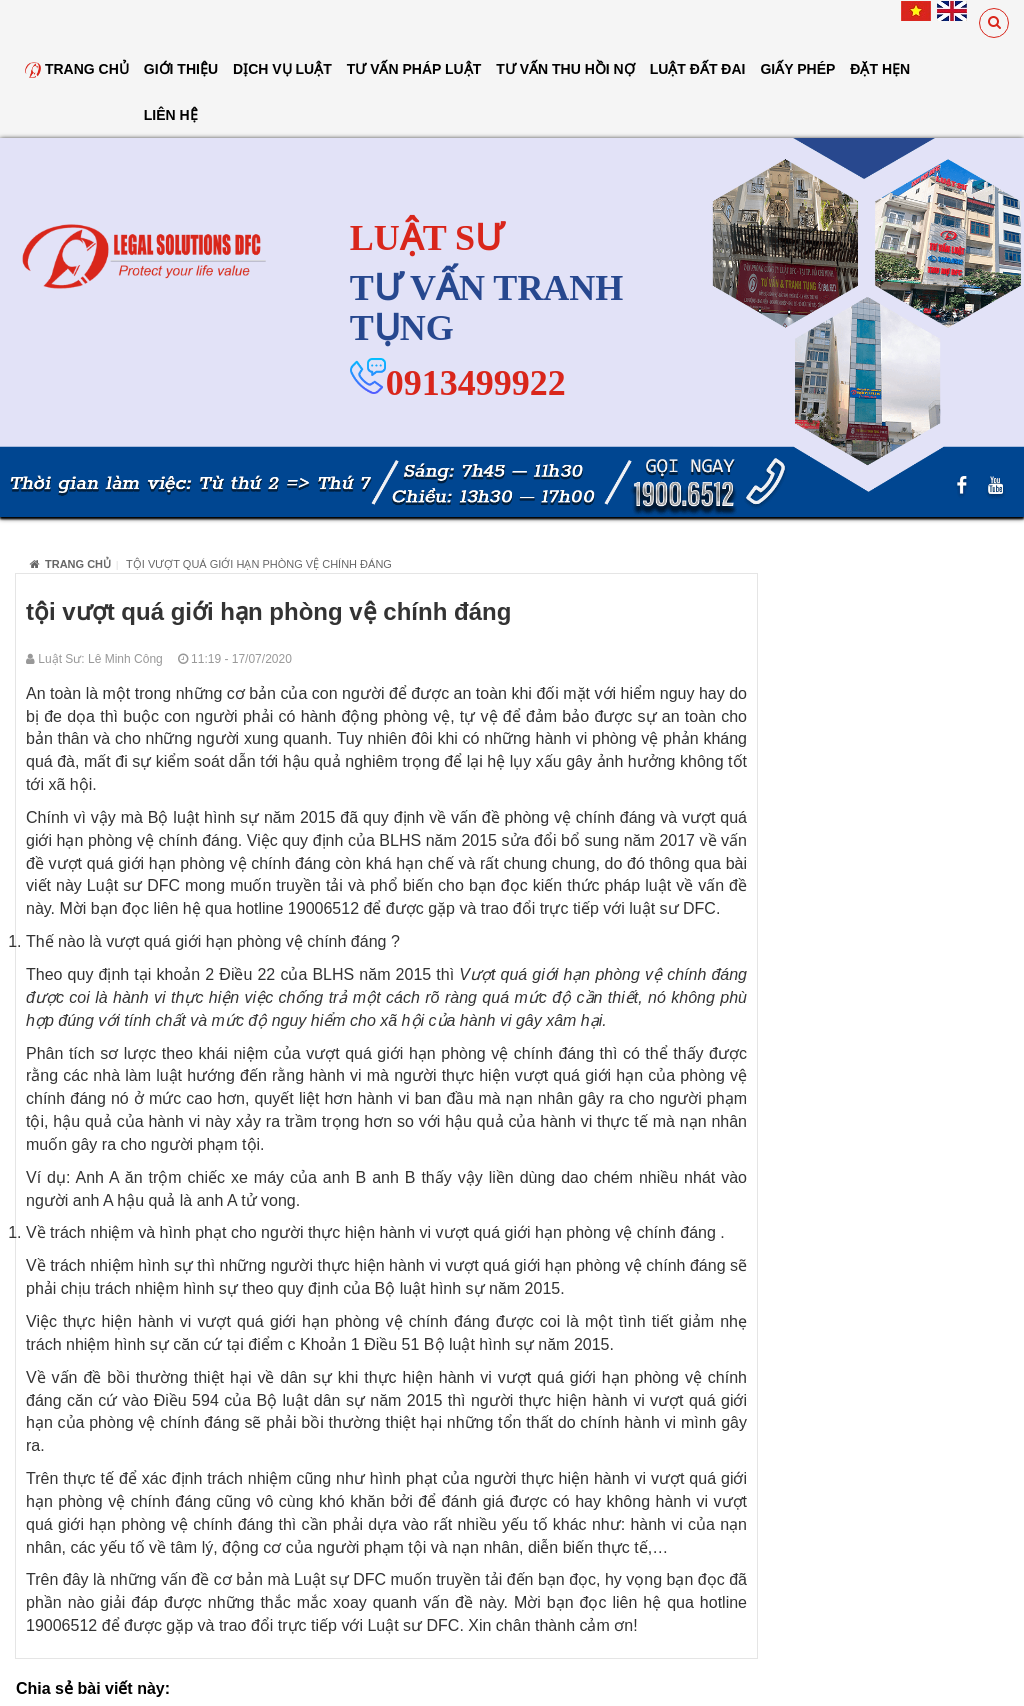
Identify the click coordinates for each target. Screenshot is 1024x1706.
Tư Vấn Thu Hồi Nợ (565, 69)
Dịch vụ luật (282, 69)
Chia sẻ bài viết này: (93, 1688)
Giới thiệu (181, 69)
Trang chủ (77, 69)
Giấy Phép (797, 69)
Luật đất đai (698, 69)
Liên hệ (171, 115)
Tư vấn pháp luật (414, 69)
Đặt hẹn (880, 69)
